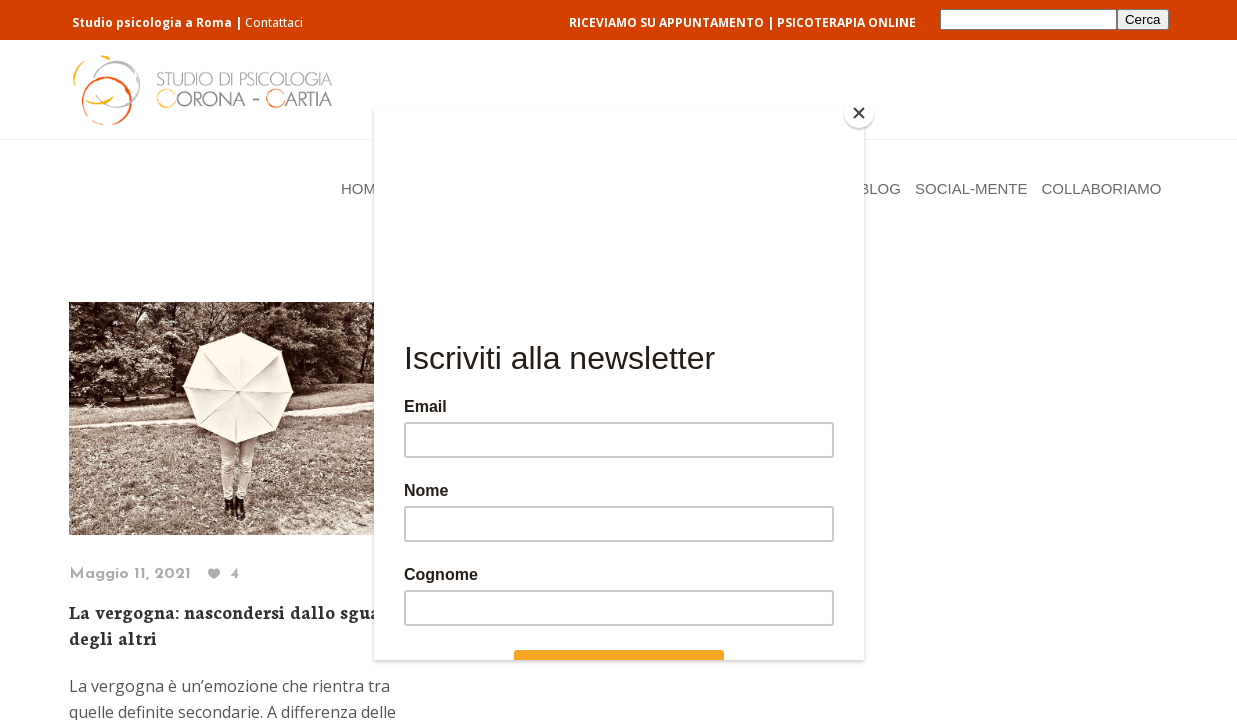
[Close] (859, 113)
